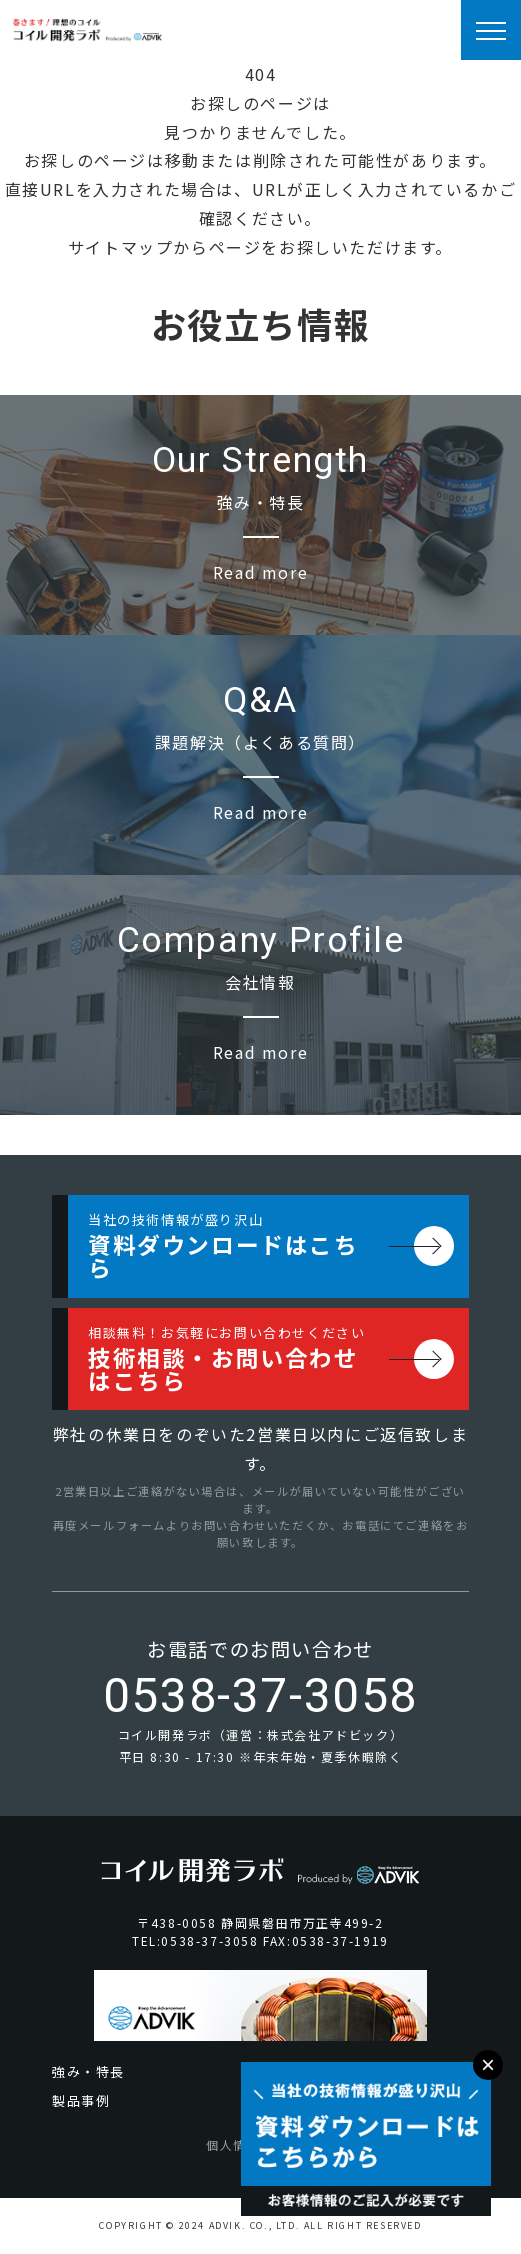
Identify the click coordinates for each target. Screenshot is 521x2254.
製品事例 (81, 2100)
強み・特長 (88, 2071)
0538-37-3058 (260, 1695)
